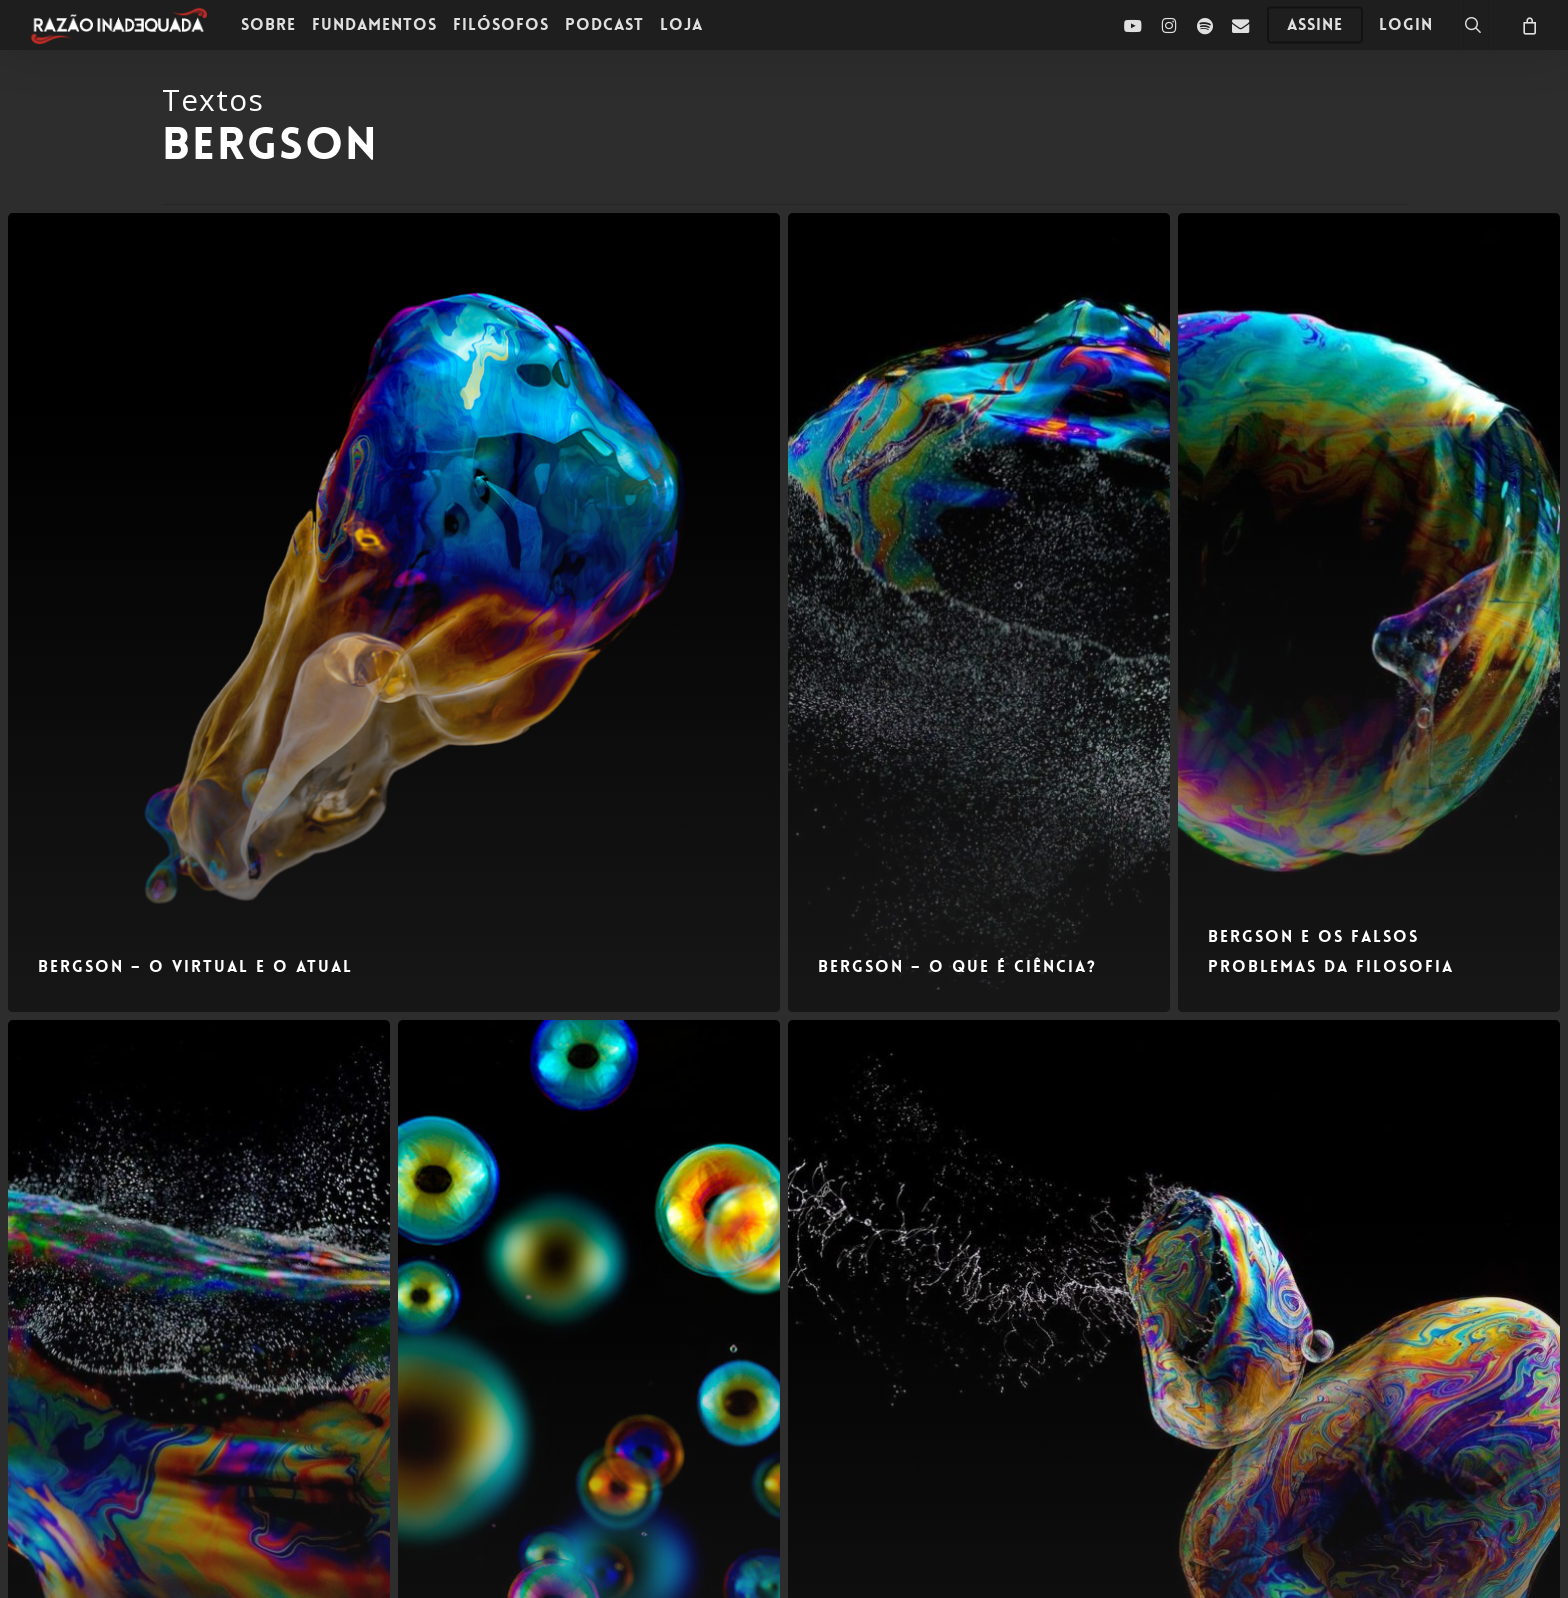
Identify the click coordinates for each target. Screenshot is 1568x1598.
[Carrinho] (1528, 25)
